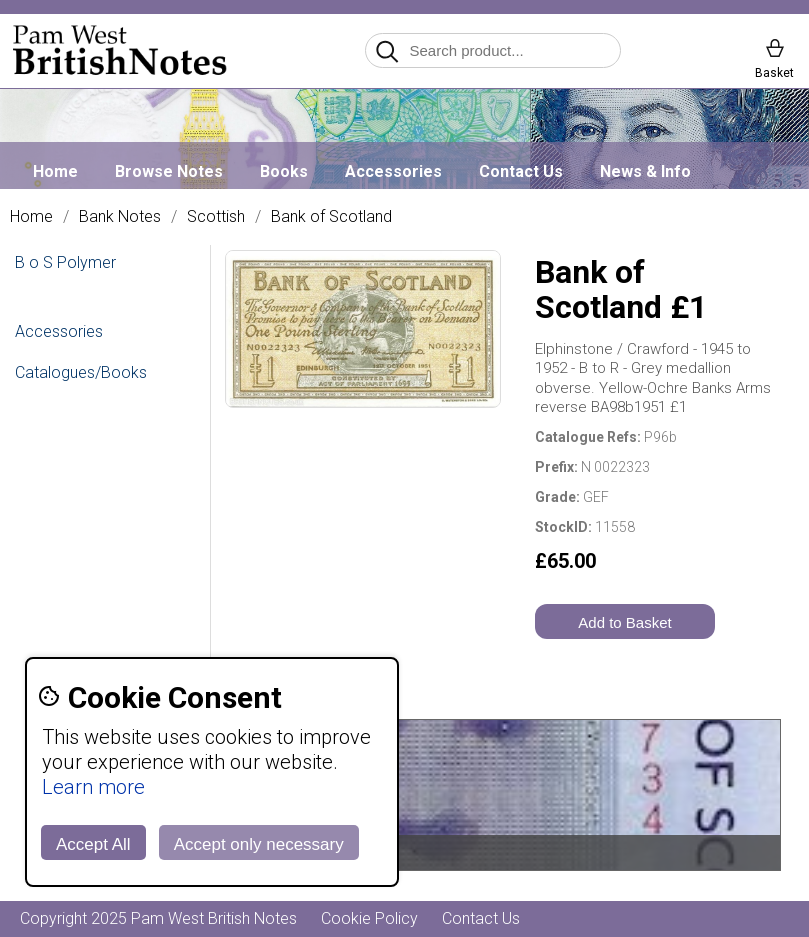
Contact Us (521, 171)
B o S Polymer (65, 262)
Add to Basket (624, 622)
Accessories (393, 171)
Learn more (93, 787)
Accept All (93, 844)
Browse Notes (169, 171)
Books (284, 171)
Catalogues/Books (81, 372)
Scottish (216, 217)
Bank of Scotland (331, 217)
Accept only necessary (259, 844)
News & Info (645, 171)
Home (55, 171)
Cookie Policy (369, 918)
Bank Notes (120, 217)
